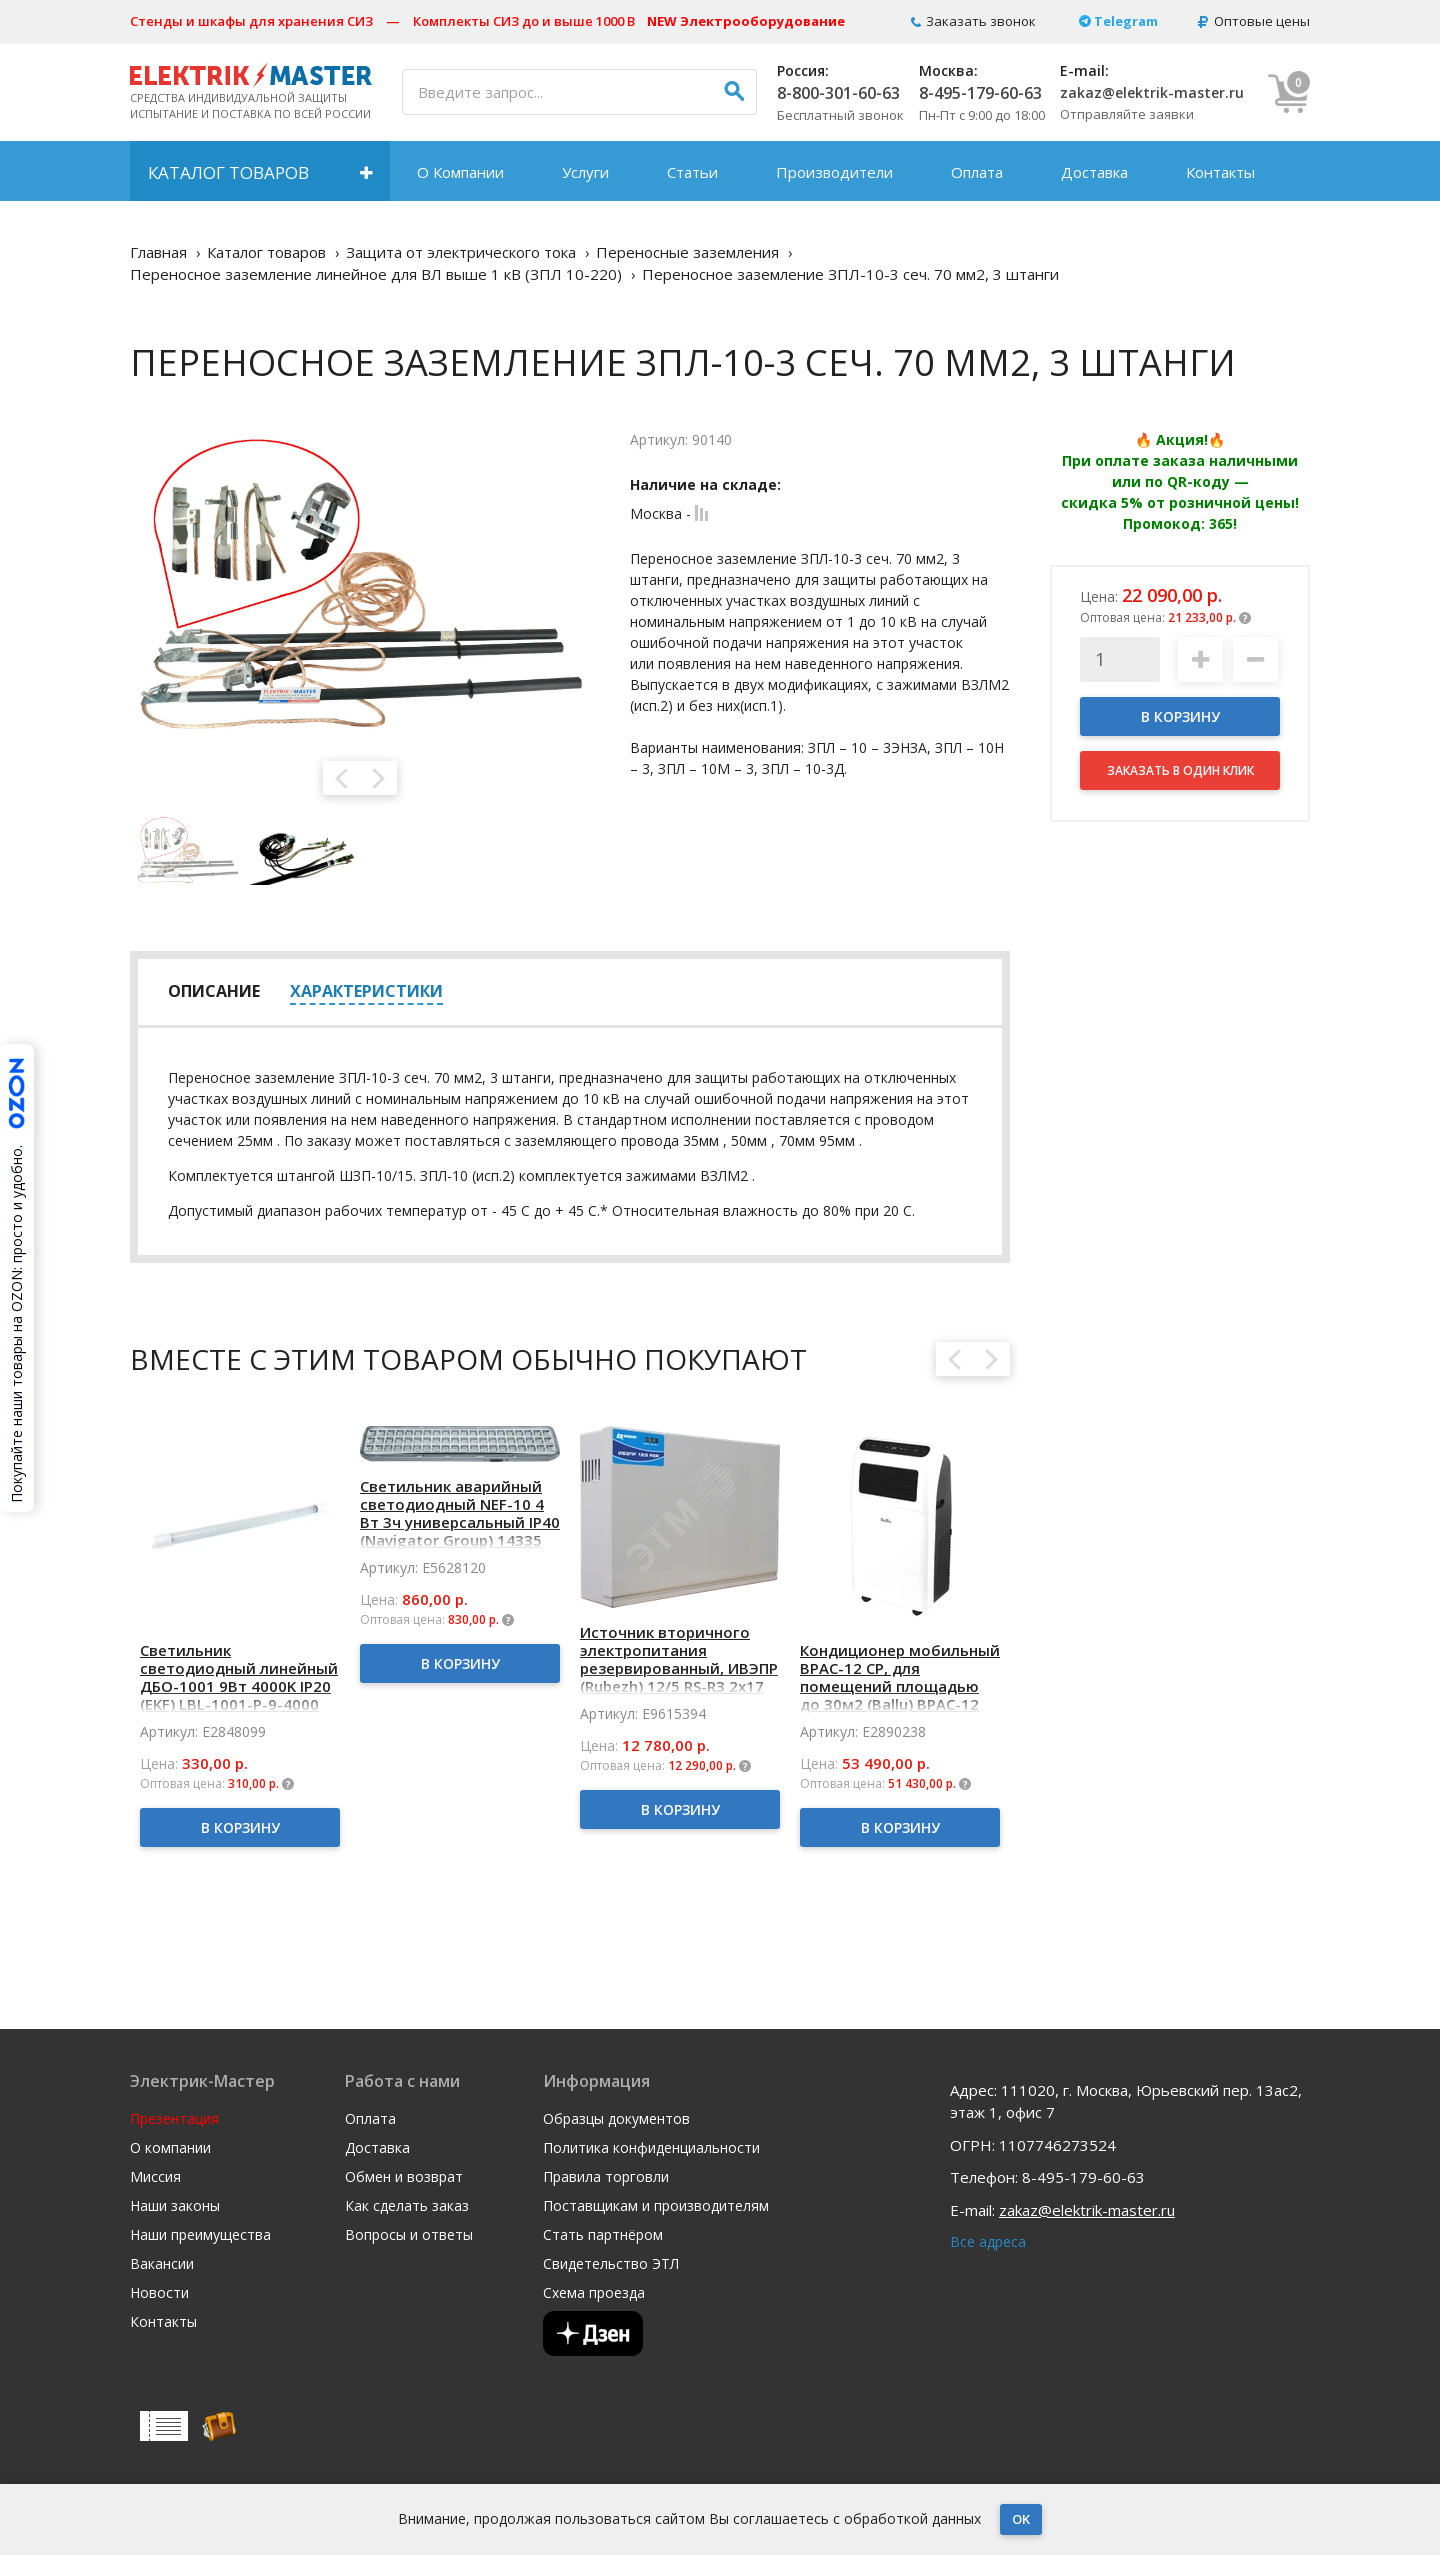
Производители (834, 172)
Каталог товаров (228, 172)
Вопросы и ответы (409, 2235)
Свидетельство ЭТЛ (611, 2264)
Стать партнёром (603, 2235)
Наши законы (175, 2206)
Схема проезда (594, 2293)
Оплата (977, 172)
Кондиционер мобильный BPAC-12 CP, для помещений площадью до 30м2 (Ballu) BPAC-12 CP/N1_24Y (900, 1686)
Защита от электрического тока (461, 252)
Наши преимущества (200, 2235)
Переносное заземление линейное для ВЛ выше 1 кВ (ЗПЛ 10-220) (376, 274)
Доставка (1094, 172)
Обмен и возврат (404, 2177)
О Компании (460, 172)
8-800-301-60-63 (838, 93)
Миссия (155, 2177)
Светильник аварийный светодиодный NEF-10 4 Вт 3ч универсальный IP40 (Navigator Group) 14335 (460, 1513)
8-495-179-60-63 (980, 93)
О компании (170, 2148)
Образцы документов (616, 2119)
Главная (158, 252)
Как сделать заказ (407, 2206)
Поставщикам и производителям (656, 2206)
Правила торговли (606, 2177)
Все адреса (988, 2241)
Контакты (1220, 172)
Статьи (692, 172)
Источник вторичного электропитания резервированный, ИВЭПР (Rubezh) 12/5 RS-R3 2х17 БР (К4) (679, 1668)
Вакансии (162, 2264)
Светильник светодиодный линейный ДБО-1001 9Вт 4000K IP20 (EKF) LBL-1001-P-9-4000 (239, 1677)
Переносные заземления (687, 252)
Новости (159, 2293)
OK (1021, 2519)
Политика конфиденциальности (651, 2148)
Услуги (585, 172)
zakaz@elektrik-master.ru (1152, 92)
